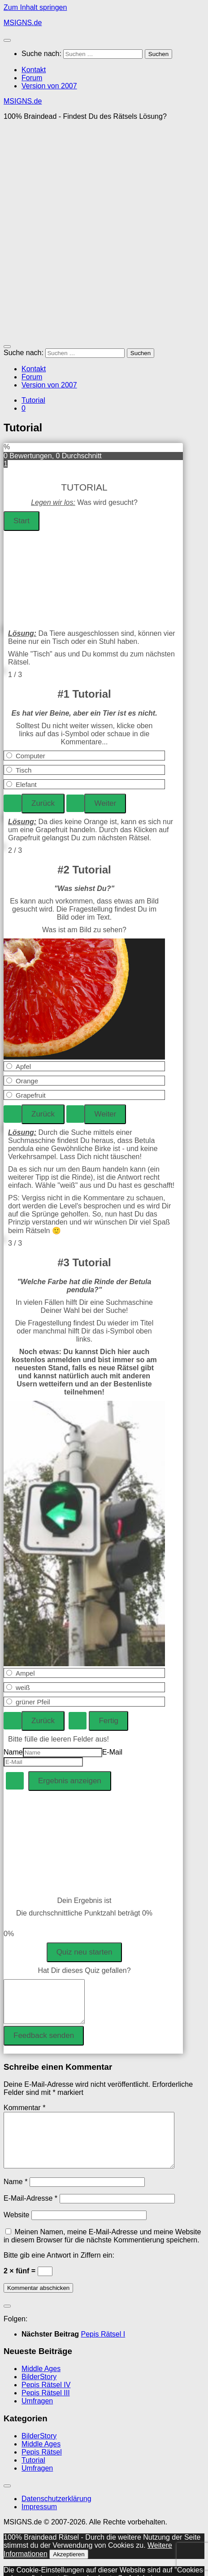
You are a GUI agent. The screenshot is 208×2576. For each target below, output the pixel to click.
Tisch (23, 770)
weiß (23, 1687)
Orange (27, 1081)
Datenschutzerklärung (56, 2509)
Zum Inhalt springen (35, 7)
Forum (32, 78)
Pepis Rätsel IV (46, 2395)
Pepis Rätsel (42, 2463)
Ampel (25, 1673)
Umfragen (37, 2411)
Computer (30, 756)
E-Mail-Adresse (30, 2209)
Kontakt (34, 70)
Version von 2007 (49, 86)
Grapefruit (31, 1095)
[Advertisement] (104, 232)
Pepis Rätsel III (46, 2403)
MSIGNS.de (23, 22)
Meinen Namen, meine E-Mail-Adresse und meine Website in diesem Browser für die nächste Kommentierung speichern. (102, 2247)
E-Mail (112, 1752)
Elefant (26, 784)
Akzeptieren (68, 2565)
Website (17, 2225)
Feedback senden (43, 2035)
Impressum (39, 2517)
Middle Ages (41, 2379)
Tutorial (33, 400)
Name (13, 1752)
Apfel (23, 1066)
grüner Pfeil (33, 1702)
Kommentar (24, 2107)
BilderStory (39, 2387)
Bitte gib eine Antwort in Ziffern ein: (59, 2266)
